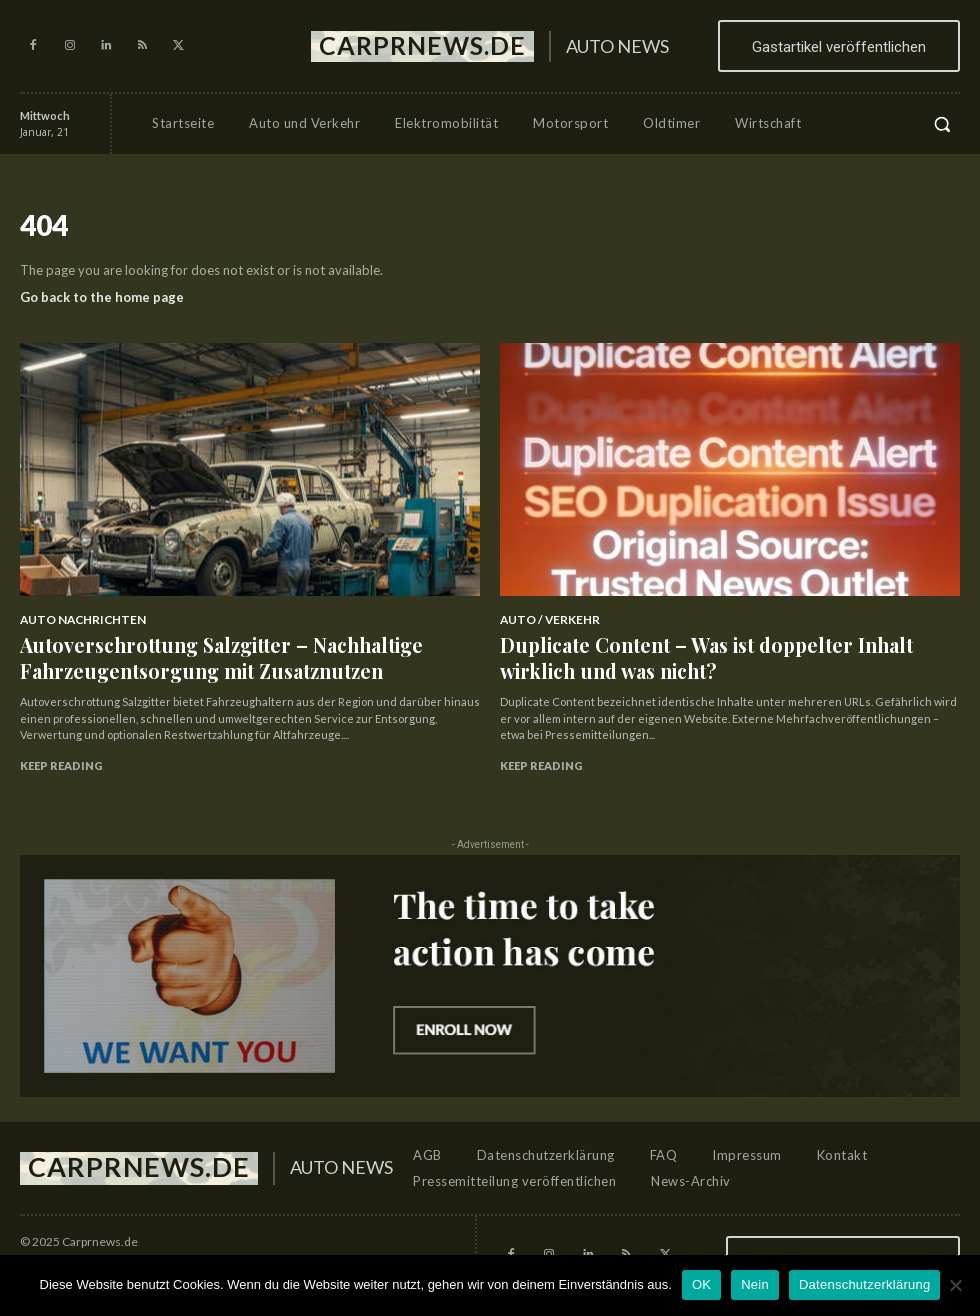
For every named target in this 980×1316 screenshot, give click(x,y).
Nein (755, 1284)
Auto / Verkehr (544, 619)
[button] (942, 124)
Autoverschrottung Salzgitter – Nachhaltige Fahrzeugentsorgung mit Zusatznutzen (176, 647)
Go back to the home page (102, 297)
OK (701, 1284)
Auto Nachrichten (75, 619)
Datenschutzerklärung (864, 1284)
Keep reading (61, 745)
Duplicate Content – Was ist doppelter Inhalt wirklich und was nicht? (724, 647)
